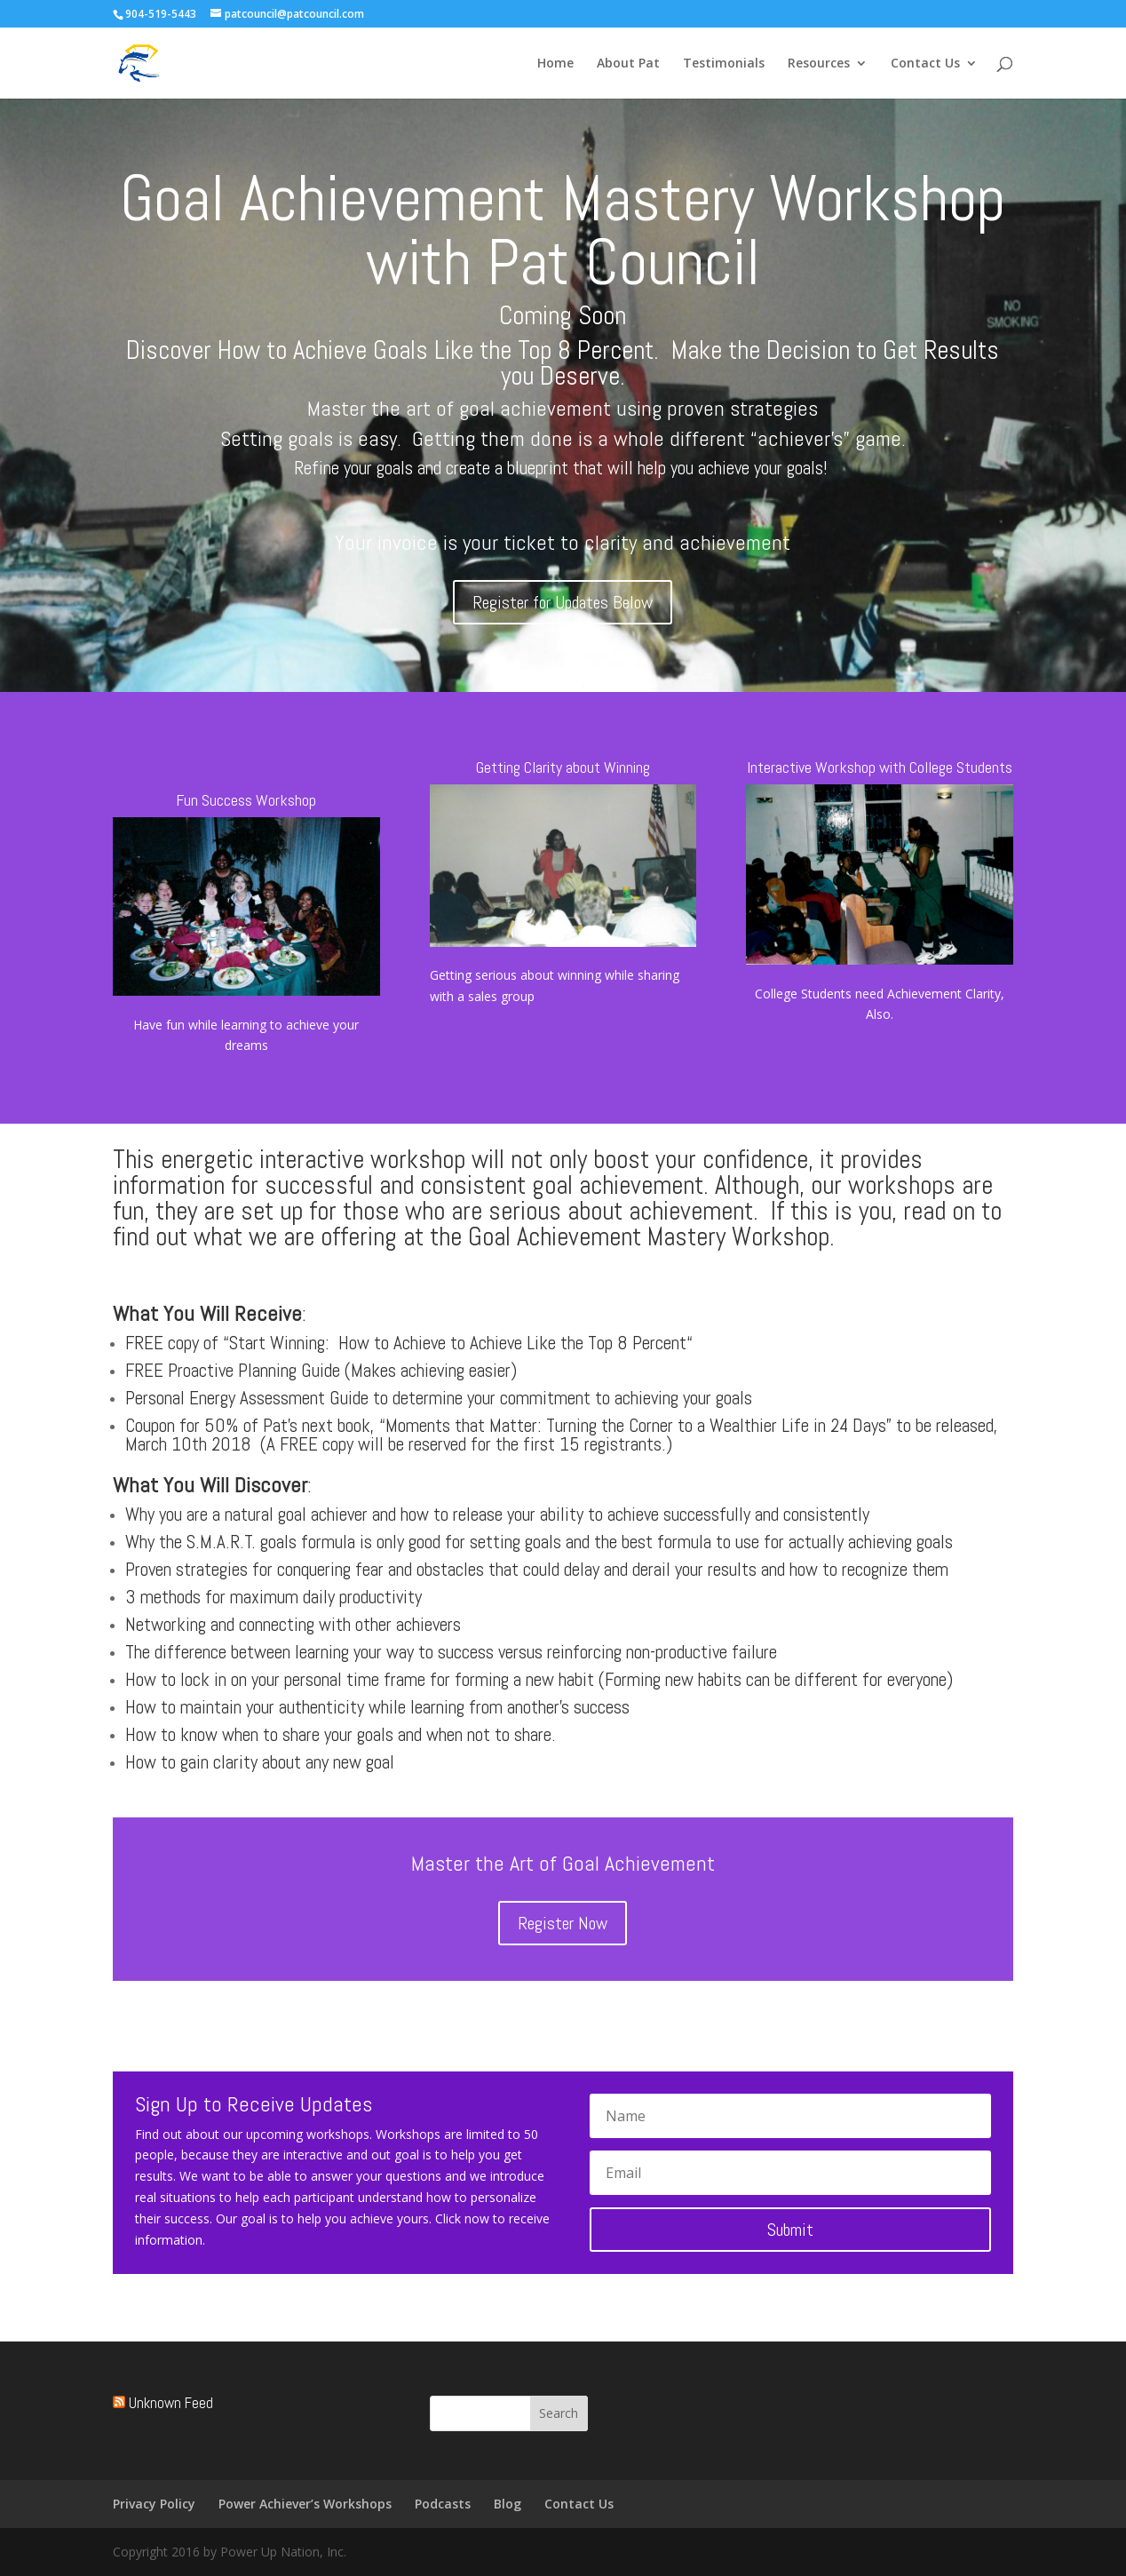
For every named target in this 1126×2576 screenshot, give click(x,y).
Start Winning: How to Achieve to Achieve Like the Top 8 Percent (457, 1343)
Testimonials (724, 64)
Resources (819, 64)
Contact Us (925, 64)
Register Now (562, 1923)
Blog (507, 2503)
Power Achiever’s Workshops (305, 2503)
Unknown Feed (171, 2403)
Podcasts (443, 2503)
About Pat (628, 64)
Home (555, 64)
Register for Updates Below (562, 602)
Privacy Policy (154, 2503)
